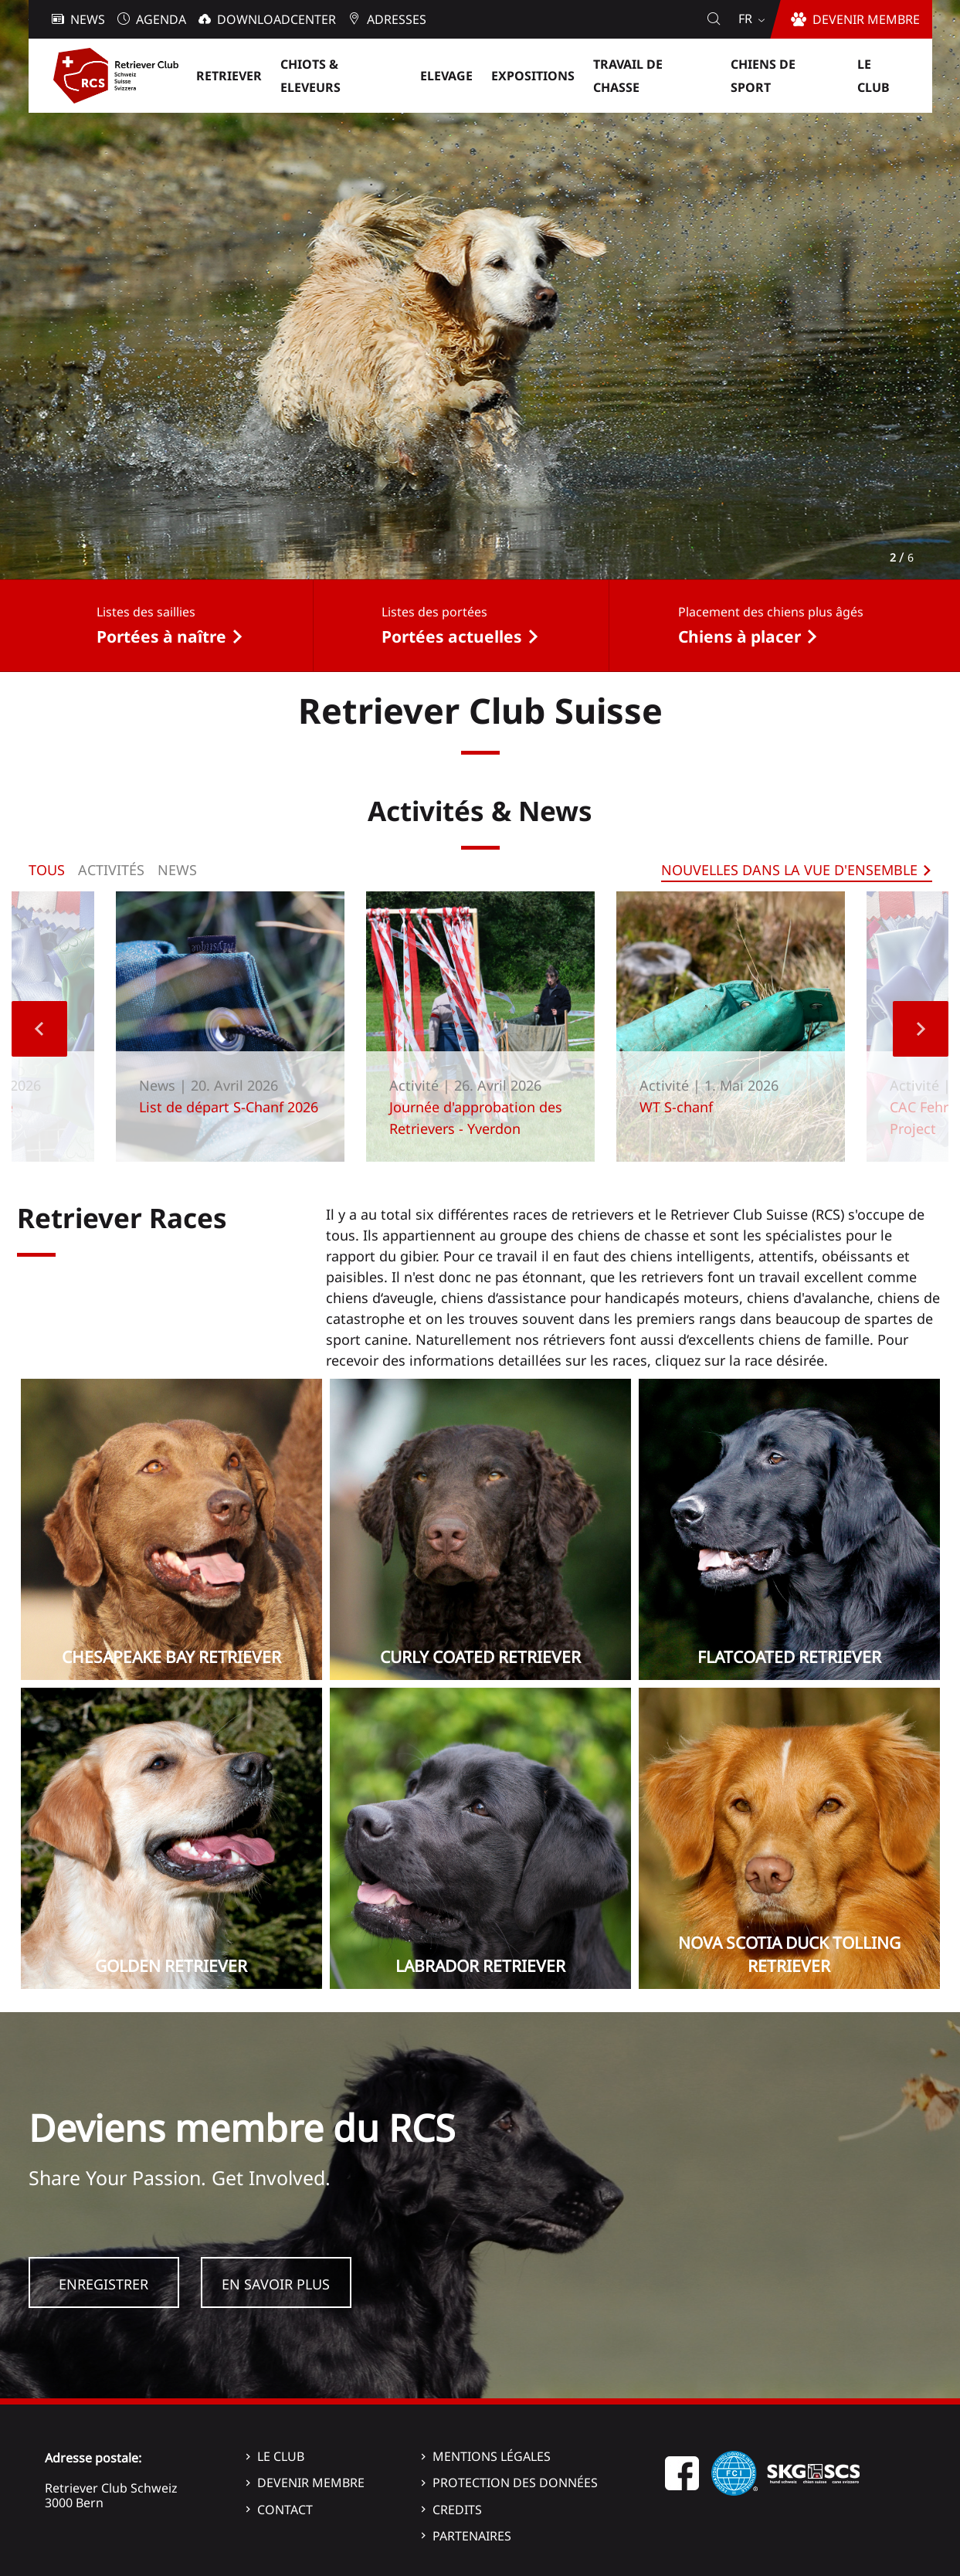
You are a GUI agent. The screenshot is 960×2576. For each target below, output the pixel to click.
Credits (457, 2509)
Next (920, 1029)
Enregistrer (103, 2284)
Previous (39, 1029)
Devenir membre (311, 2482)
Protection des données (515, 2482)
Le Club (280, 2456)
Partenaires (472, 2535)
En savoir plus (276, 2284)
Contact (285, 2509)
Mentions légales (492, 2456)
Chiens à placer (739, 636)
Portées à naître (161, 636)
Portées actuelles (452, 636)
